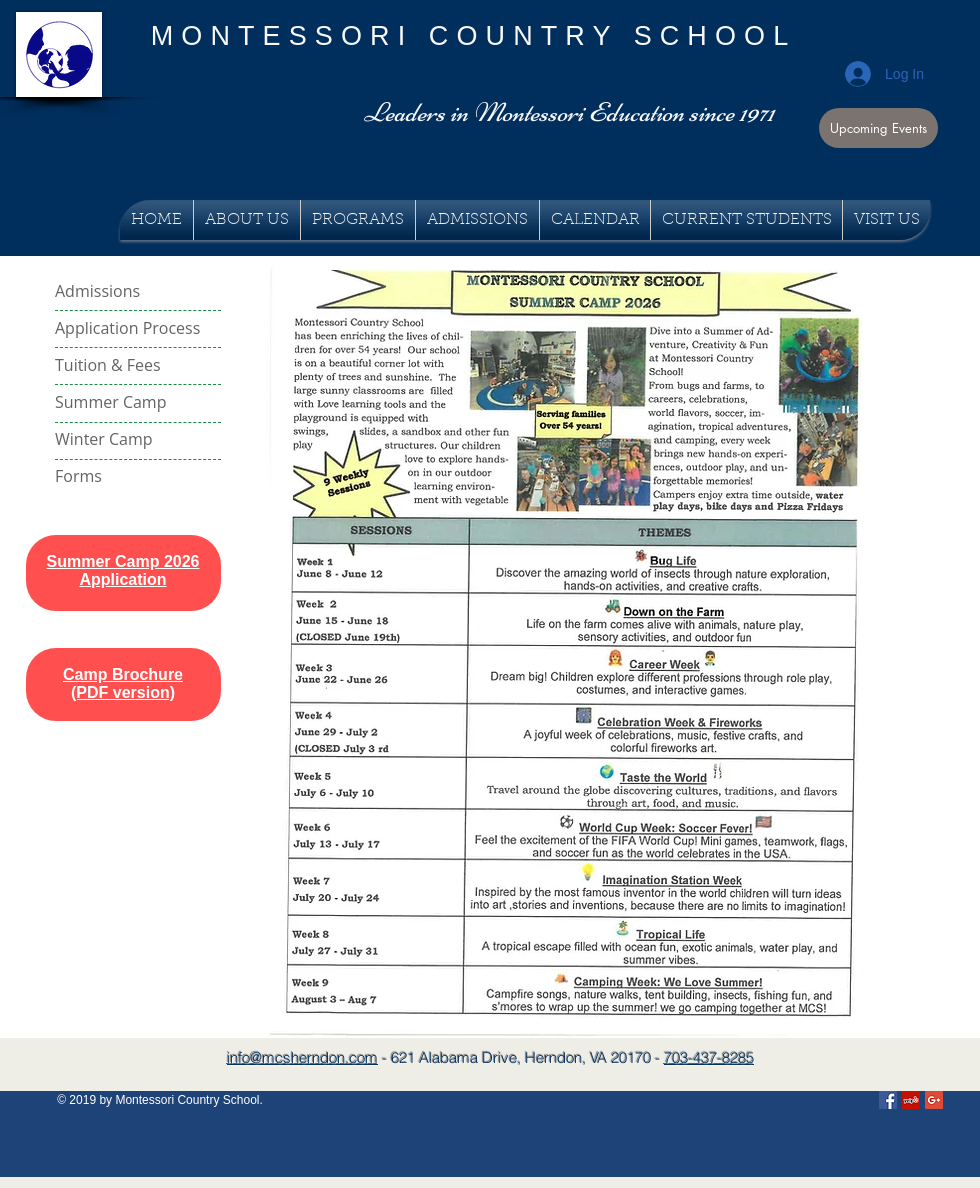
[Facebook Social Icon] (888, 1100)
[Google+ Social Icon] (934, 1100)
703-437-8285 (709, 1057)
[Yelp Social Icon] (911, 1100)
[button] (878, 128)
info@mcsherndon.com (302, 1057)
